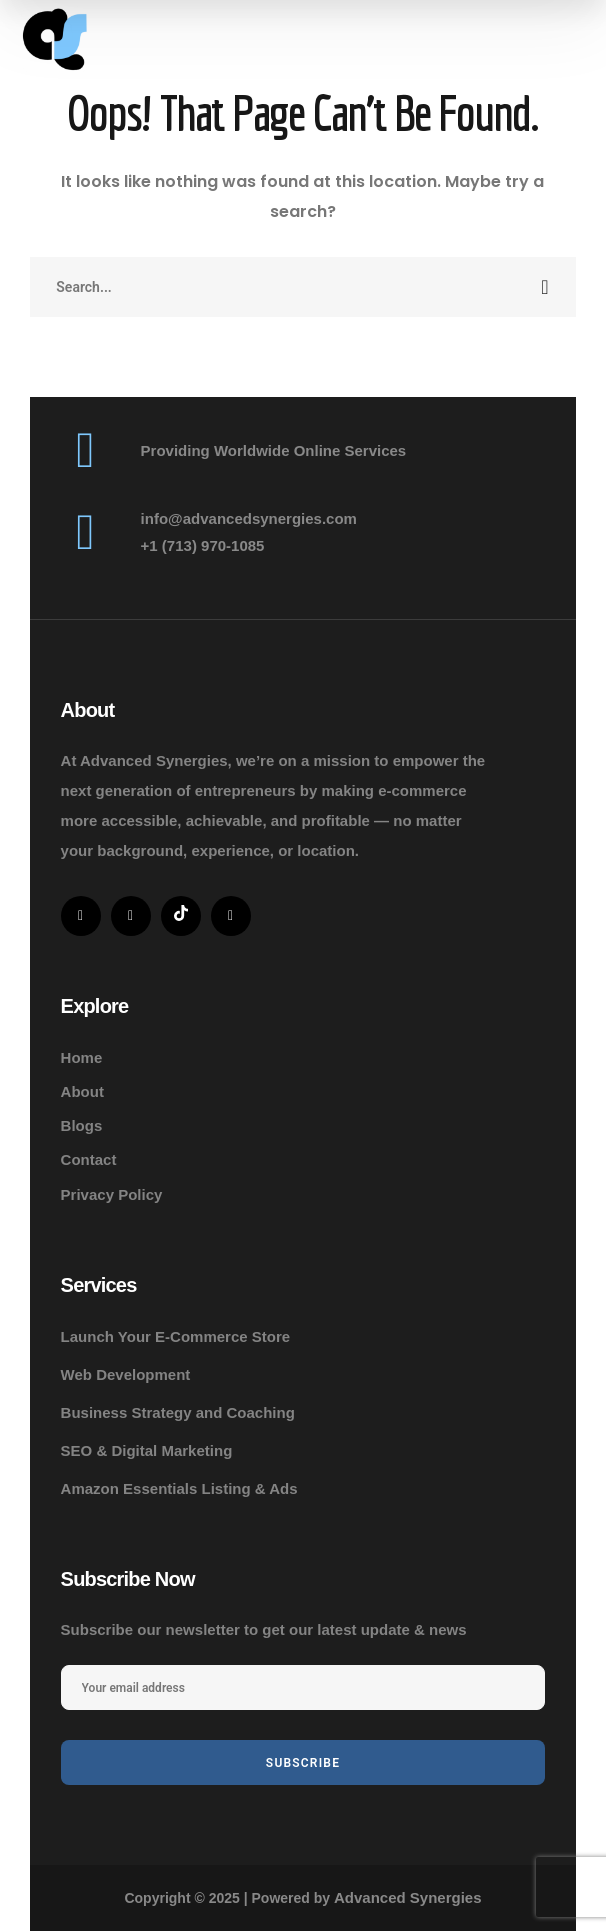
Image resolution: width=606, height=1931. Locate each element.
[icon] (81, 916)
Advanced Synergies (408, 1897)
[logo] (55, 40)
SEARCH (546, 287)
